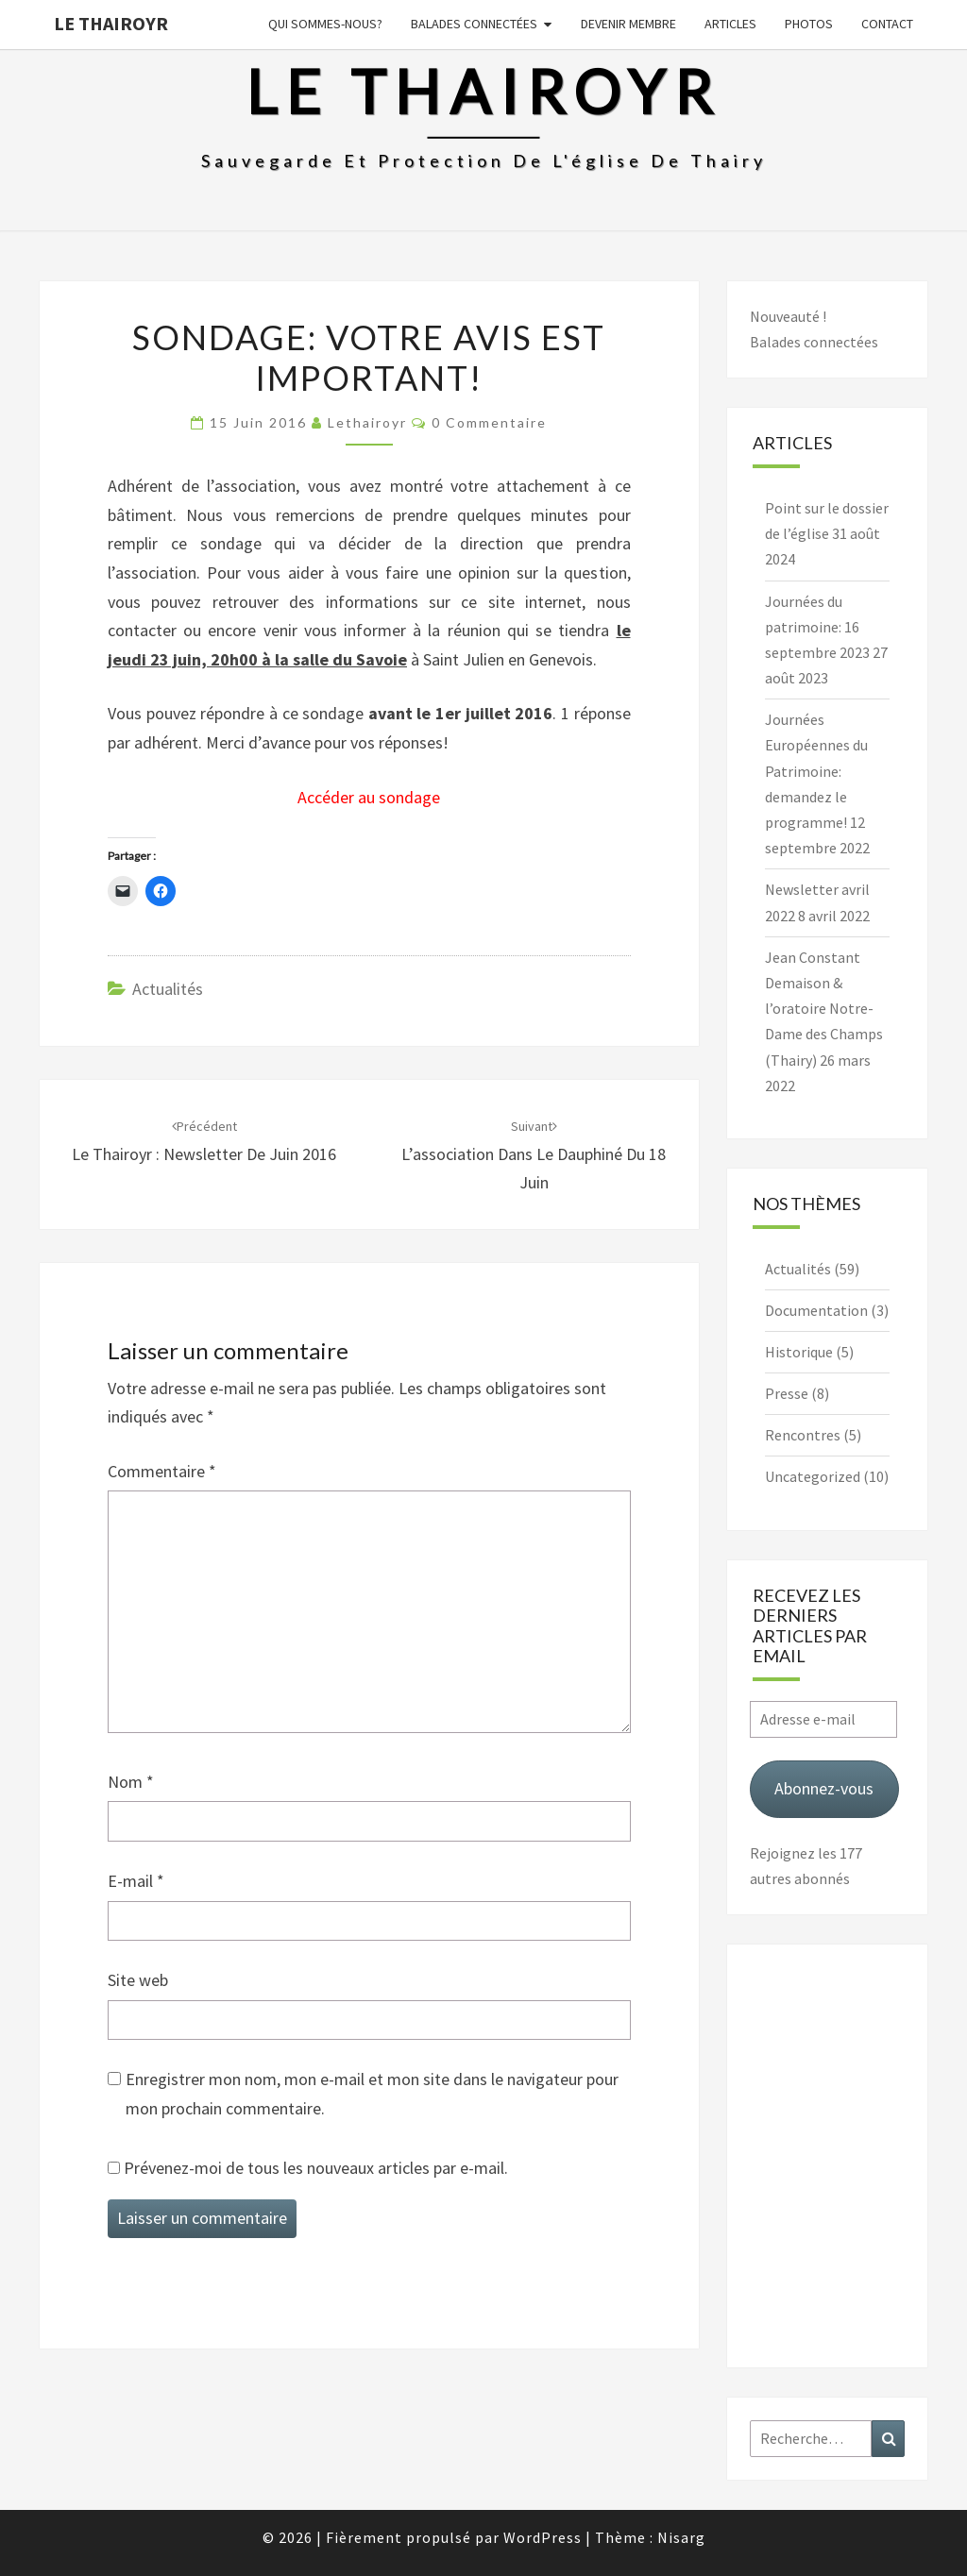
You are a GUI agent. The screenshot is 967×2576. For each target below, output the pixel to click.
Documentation (816, 1310)
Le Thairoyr (111, 23)
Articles (730, 23)
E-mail (136, 1881)
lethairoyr (367, 422)
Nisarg (681, 2537)
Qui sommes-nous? (325, 23)
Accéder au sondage (368, 797)
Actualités (167, 989)
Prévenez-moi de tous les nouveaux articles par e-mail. (316, 2168)
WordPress (542, 2537)
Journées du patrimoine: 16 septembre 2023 (817, 627)
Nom (131, 1782)
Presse (786, 1393)
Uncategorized (812, 1476)
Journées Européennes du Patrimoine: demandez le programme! (816, 771)
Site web (138, 1980)
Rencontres (802, 1434)
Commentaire (162, 1471)
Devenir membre (628, 23)
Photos (809, 23)
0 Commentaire (489, 422)
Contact (887, 23)
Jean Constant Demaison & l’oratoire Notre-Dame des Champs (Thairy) (824, 1008)
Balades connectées (474, 23)
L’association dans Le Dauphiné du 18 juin (533, 1155)
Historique (799, 1351)
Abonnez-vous (824, 1788)
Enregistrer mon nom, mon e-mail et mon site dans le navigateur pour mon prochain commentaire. (372, 2093)
